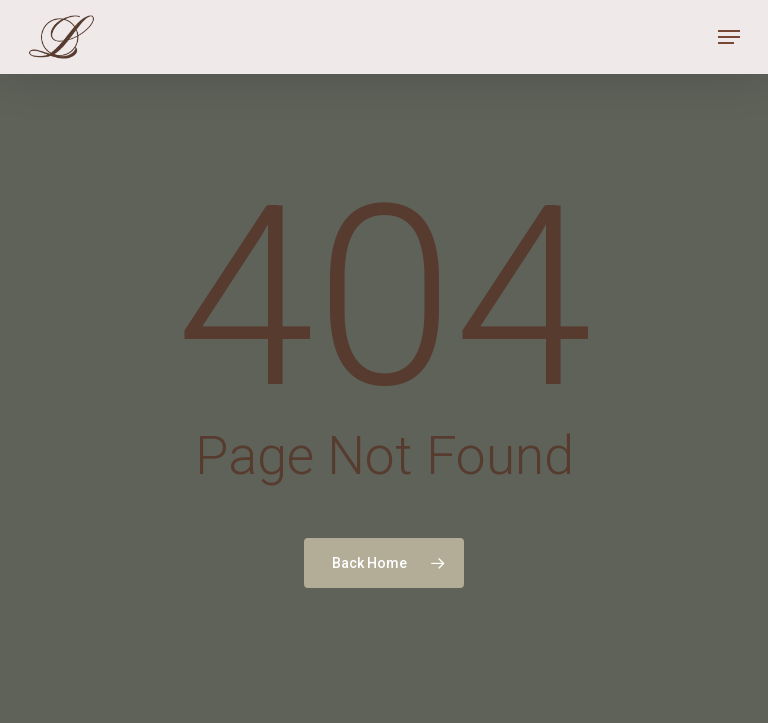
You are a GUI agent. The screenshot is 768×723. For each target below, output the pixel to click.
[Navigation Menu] (729, 37)
